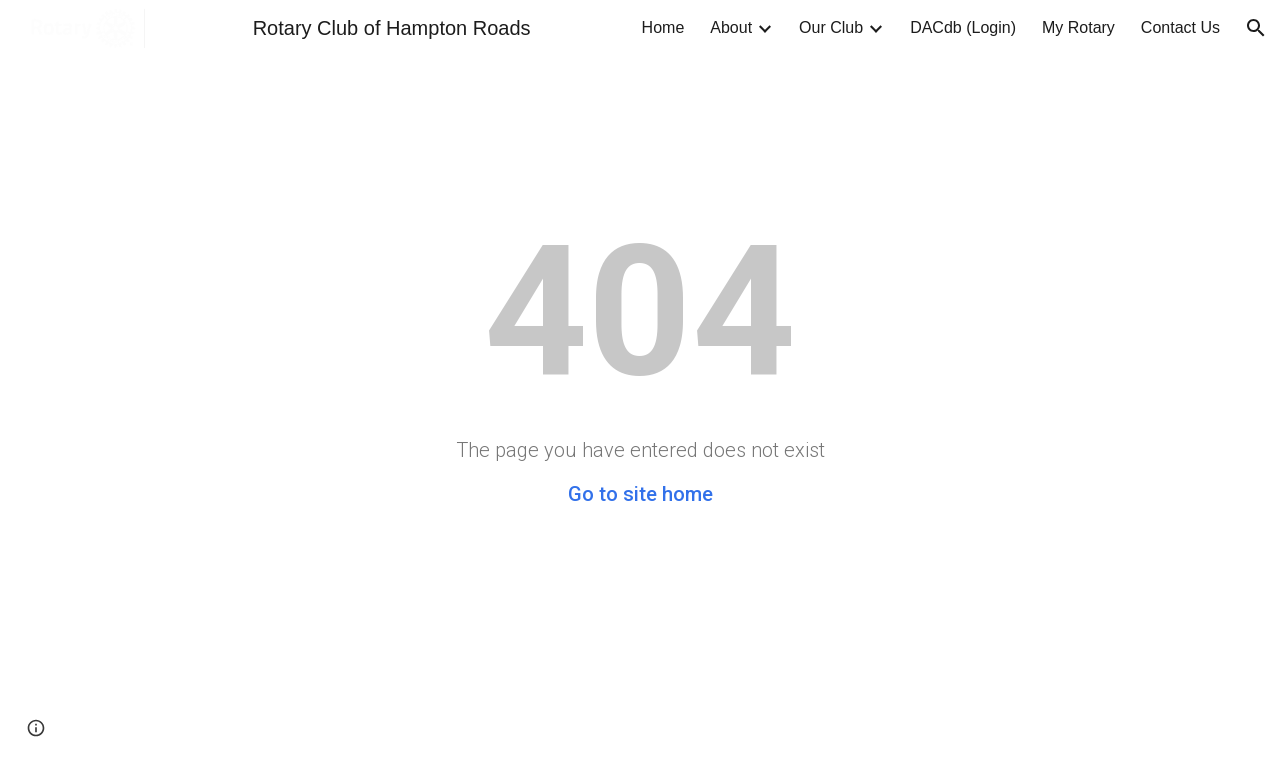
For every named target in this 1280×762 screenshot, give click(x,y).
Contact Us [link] (1180, 27)
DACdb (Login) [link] (963, 27)
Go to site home (640, 494)
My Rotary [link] (1078, 27)
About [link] (731, 27)
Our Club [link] (831, 27)
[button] (1256, 28)
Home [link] (663, 27)
